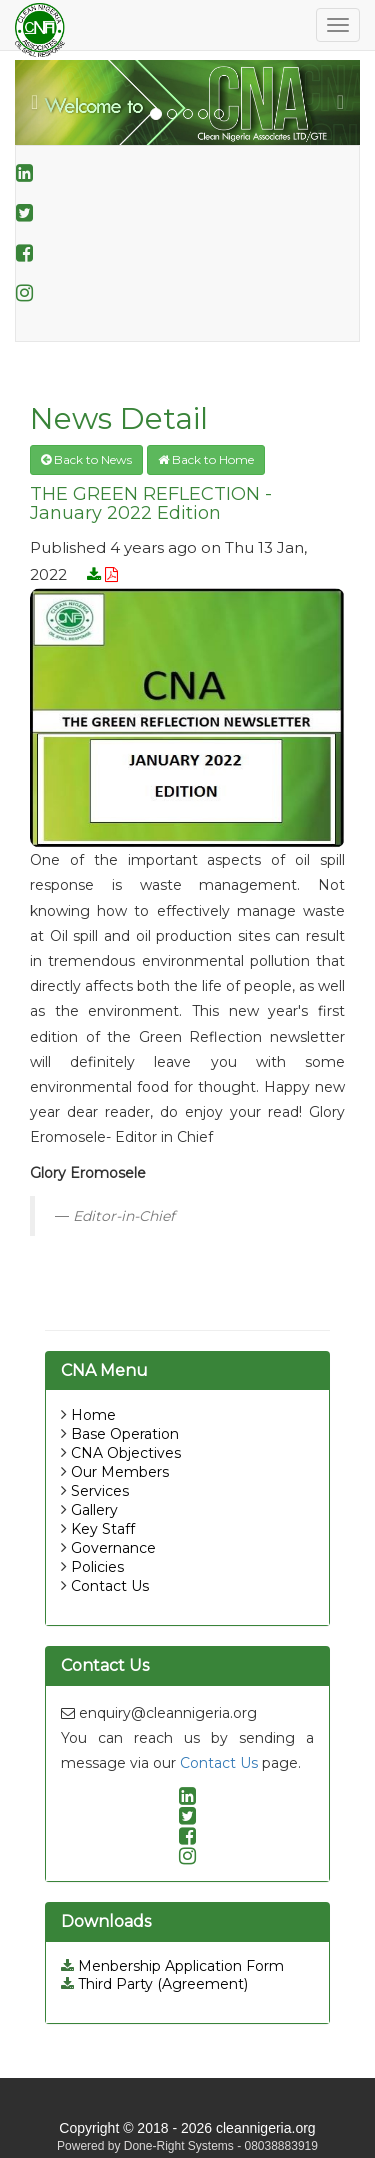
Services (100, 1491)
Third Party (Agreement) (154, 1984)
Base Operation (125, 1434)
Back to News (86, 459)
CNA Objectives (126, 1453)
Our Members (120, 1472)
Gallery (94, 1510)
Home (93, 1415)
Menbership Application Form (172, 1966)
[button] (41, 102)
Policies (97, 1567)
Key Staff (103, 1529)
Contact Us (110, 1586)
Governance (113, 1548)
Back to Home (206, 459)
